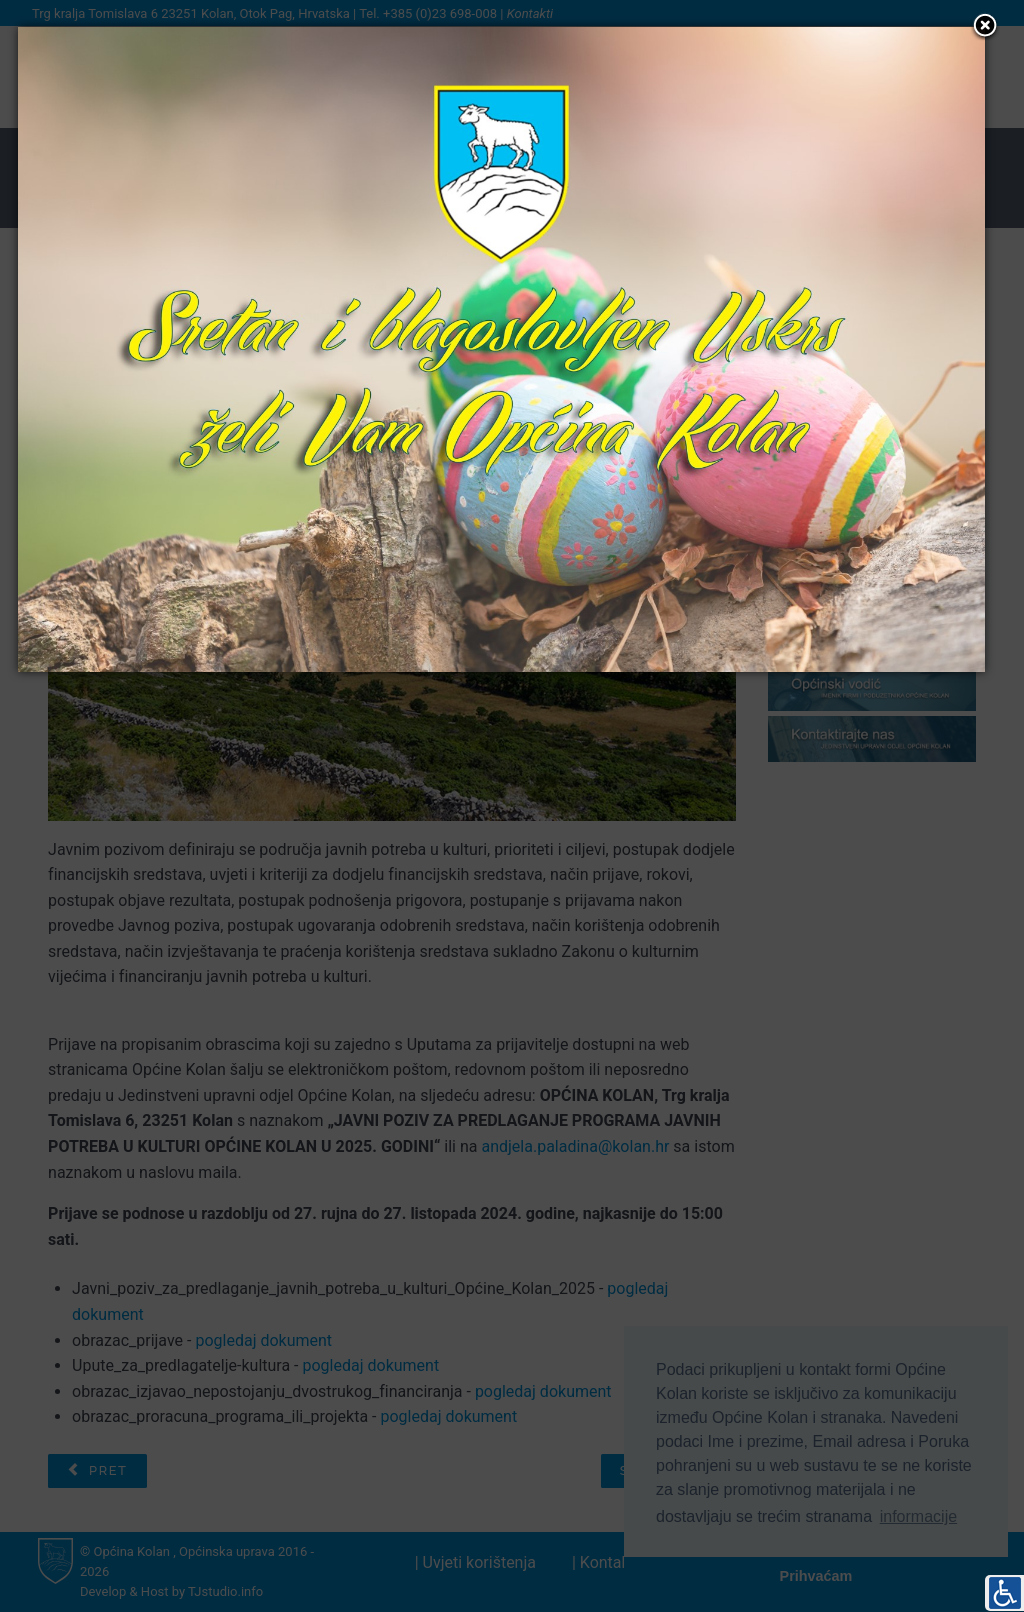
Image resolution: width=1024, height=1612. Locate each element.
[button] (985, 27)
